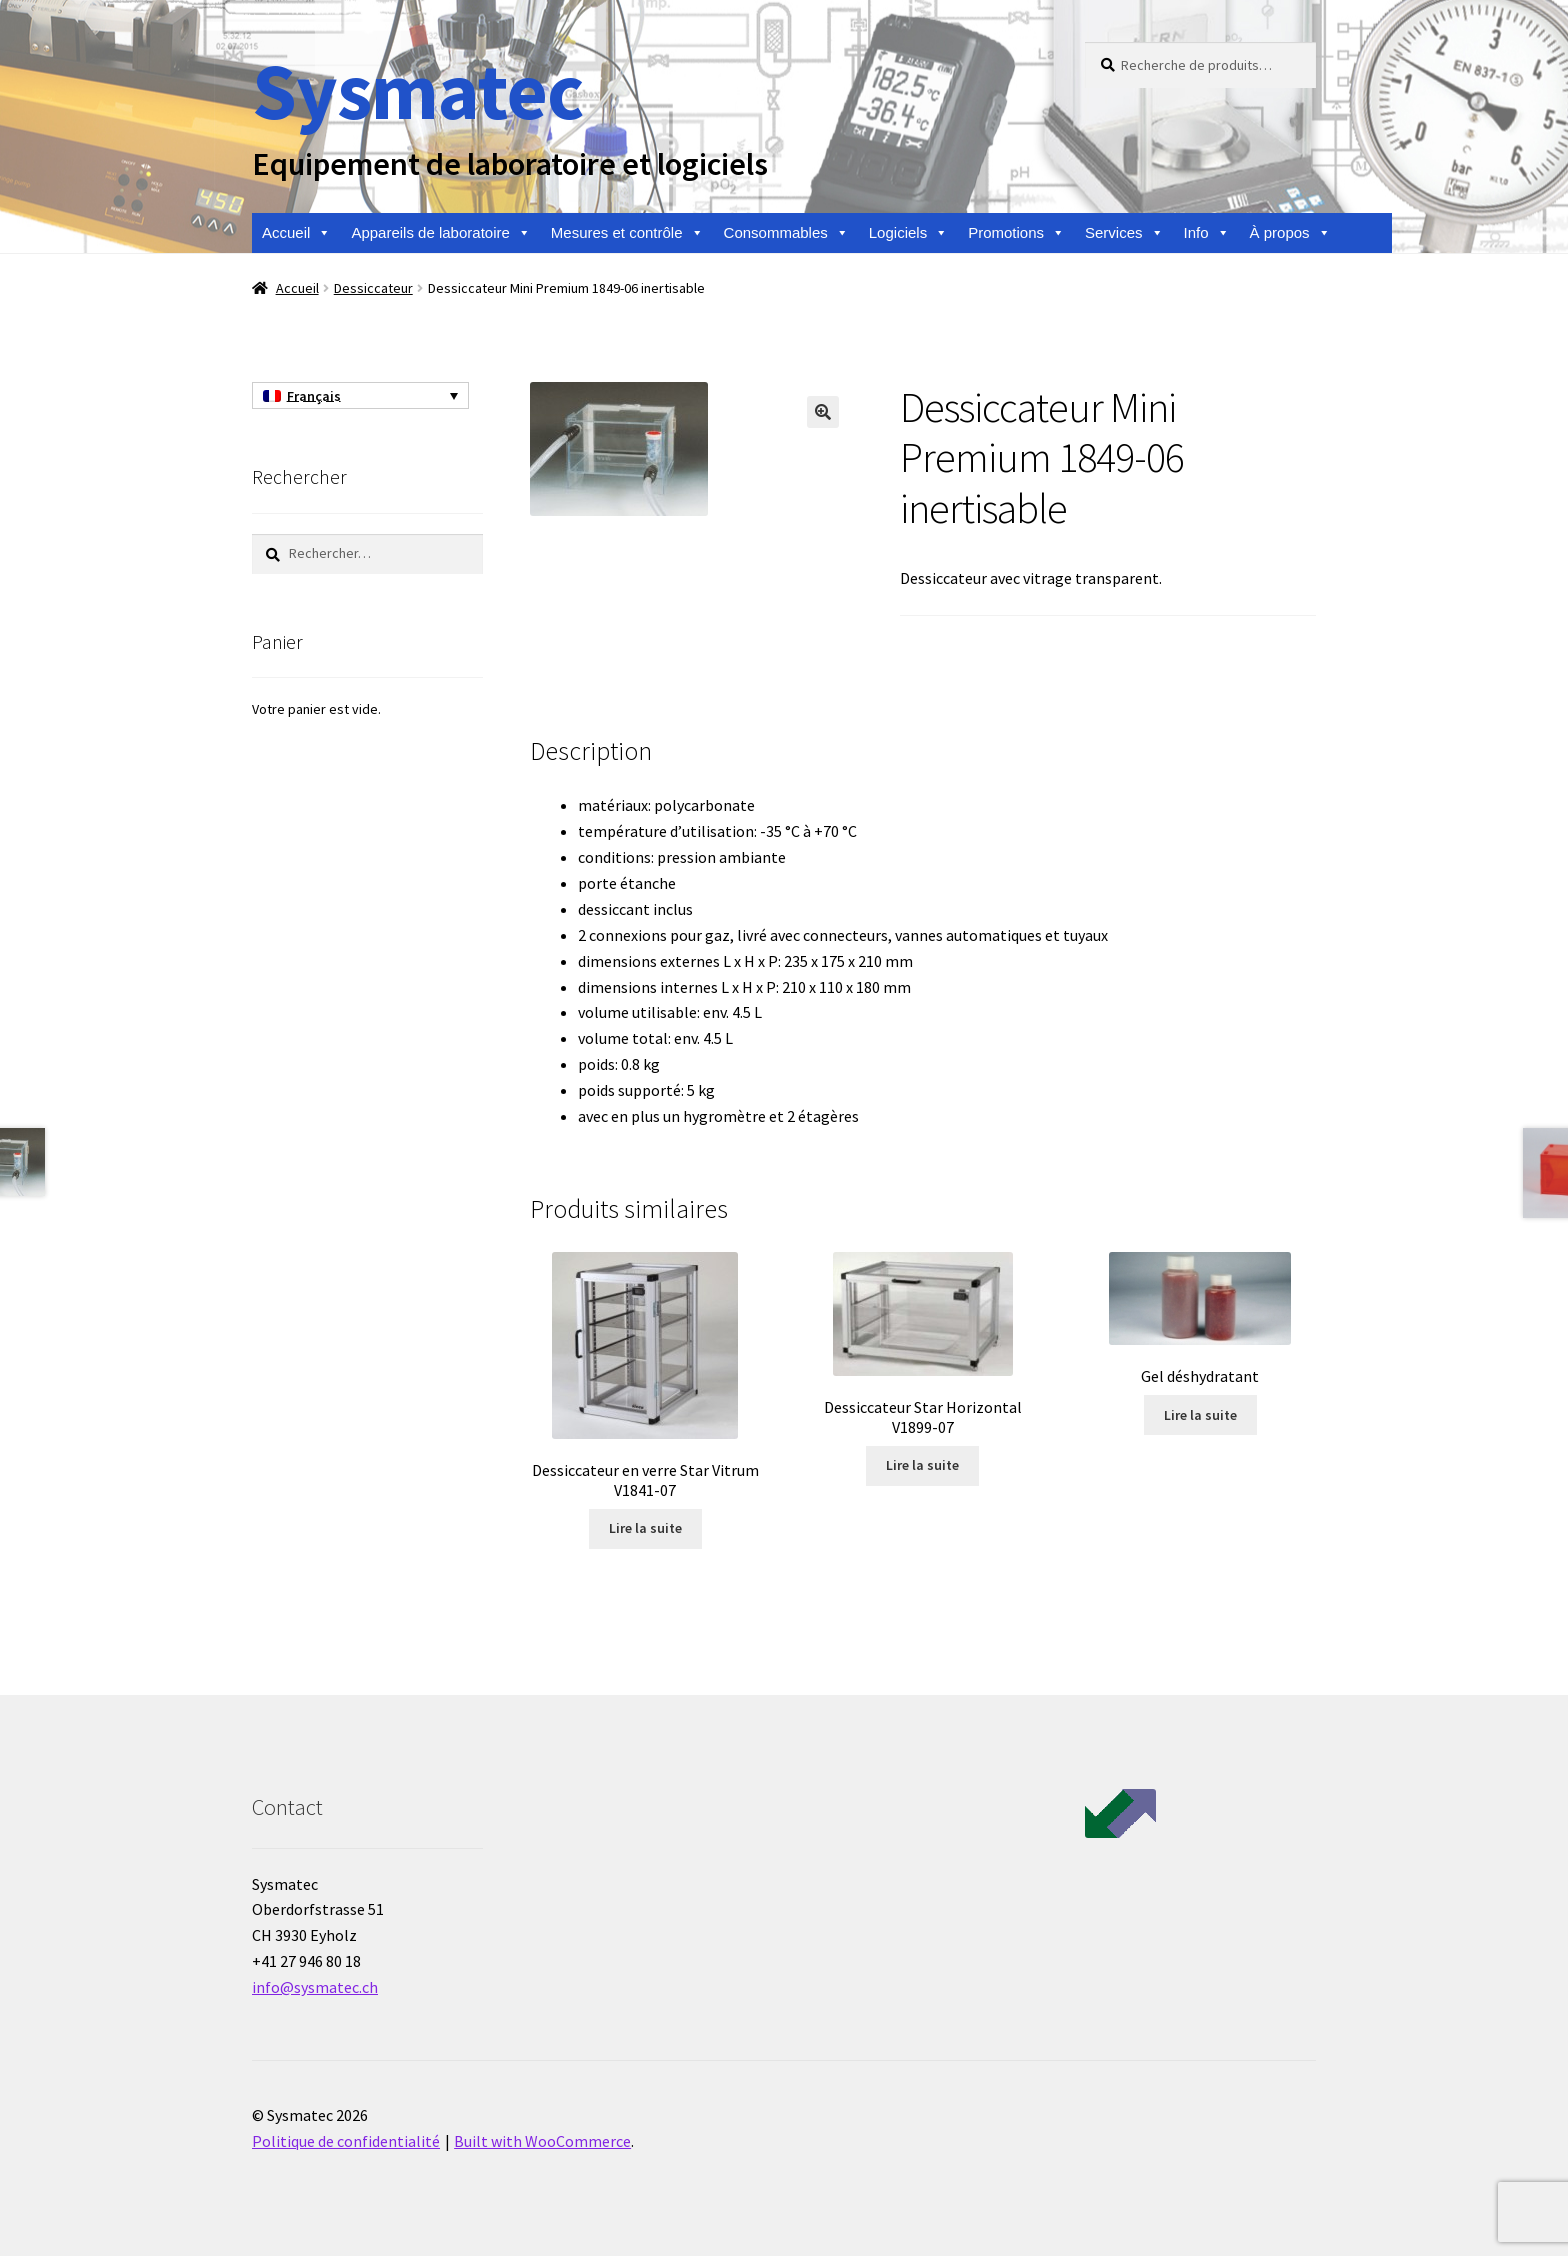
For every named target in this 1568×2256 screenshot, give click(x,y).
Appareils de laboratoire (440, 233)
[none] (360, 396)
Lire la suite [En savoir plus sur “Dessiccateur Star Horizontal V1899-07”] (922, 1465)
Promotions (1016, 233)
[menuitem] (360, 396)
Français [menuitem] (314, 396)
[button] (823, 412)
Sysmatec (417, 90)
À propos (1290, 233)
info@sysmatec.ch (315, 1987)
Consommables (786, 233)
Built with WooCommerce (542, 2141)
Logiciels (908, 233)
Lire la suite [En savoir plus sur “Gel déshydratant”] (1200, 1415)
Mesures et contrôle (627, 233)
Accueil (296, 233)
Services (1124, 233)
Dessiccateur (373, 288)
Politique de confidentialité (346, 2141)
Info (1207, 233)
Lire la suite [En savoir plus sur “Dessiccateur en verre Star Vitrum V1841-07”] (645, 1528)
